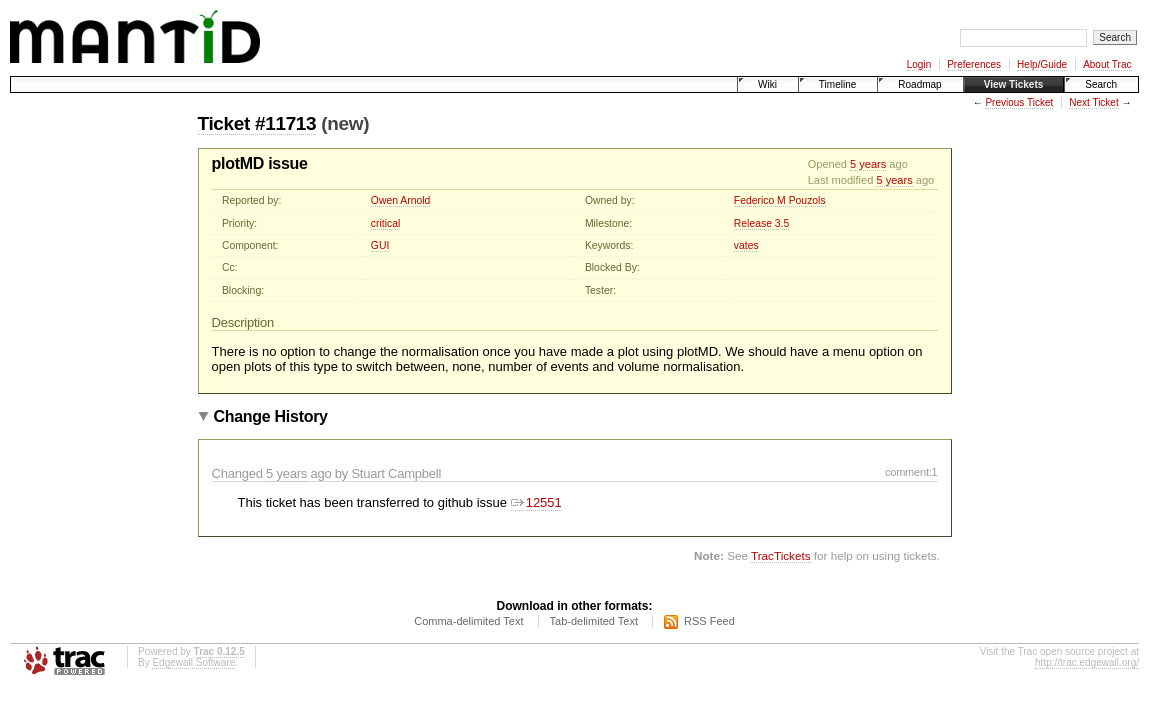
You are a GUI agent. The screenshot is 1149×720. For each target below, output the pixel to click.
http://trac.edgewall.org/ (1087, 662)
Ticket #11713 (257, 123)
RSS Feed (709, 621)
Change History (271, 416)
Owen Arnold (401, 200)
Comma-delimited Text (468, 621)
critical (385, 223)
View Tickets (1014, 84)
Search (1101, 84)
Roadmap (919, 84)
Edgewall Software (193, 662)
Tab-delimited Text (594, 621)
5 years (868, 164)
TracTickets (781, 555)
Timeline (837, 84)
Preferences (974, 64)
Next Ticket (1093, 102)
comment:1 (911, 472)
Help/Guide (1042, 64)
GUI (380, 245)
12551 (536, 502)
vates (746, 245)
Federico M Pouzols (780, 200)
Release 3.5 (761, 223)
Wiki (767, 84)
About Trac (1107, 64)
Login (919, 64)
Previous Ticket (1019, 102)
